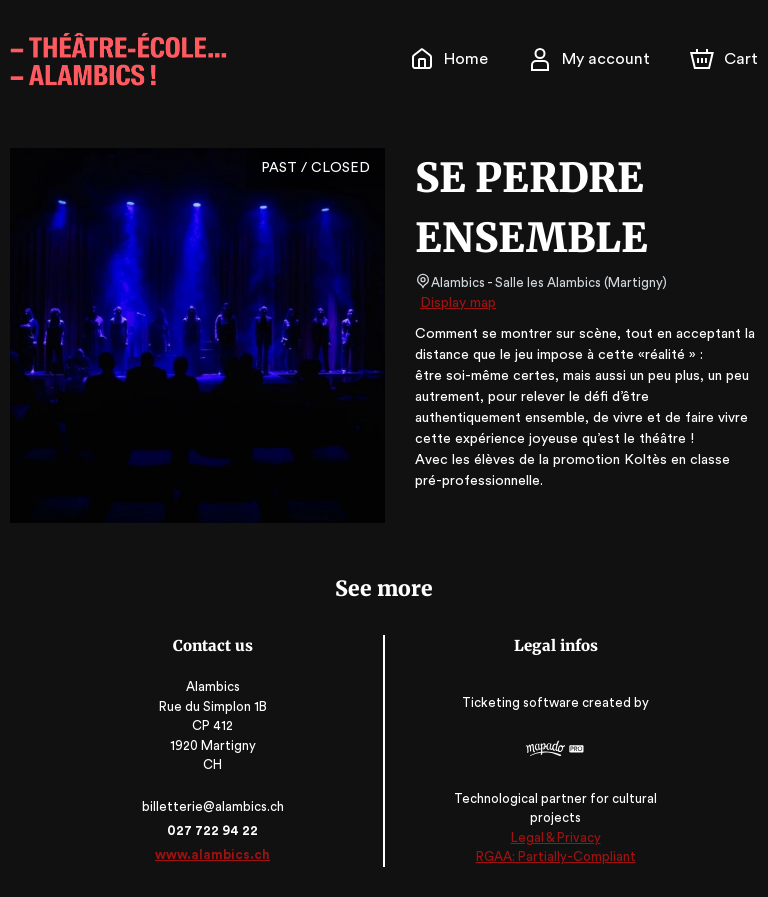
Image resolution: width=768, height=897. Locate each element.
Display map (458, 303)
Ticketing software (521, 702)
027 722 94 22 (214, 830)
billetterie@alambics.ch (215, 806)
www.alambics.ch (215, 854)
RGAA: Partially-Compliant (553, 856)
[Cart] (726, 59)
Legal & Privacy (553, 837)
